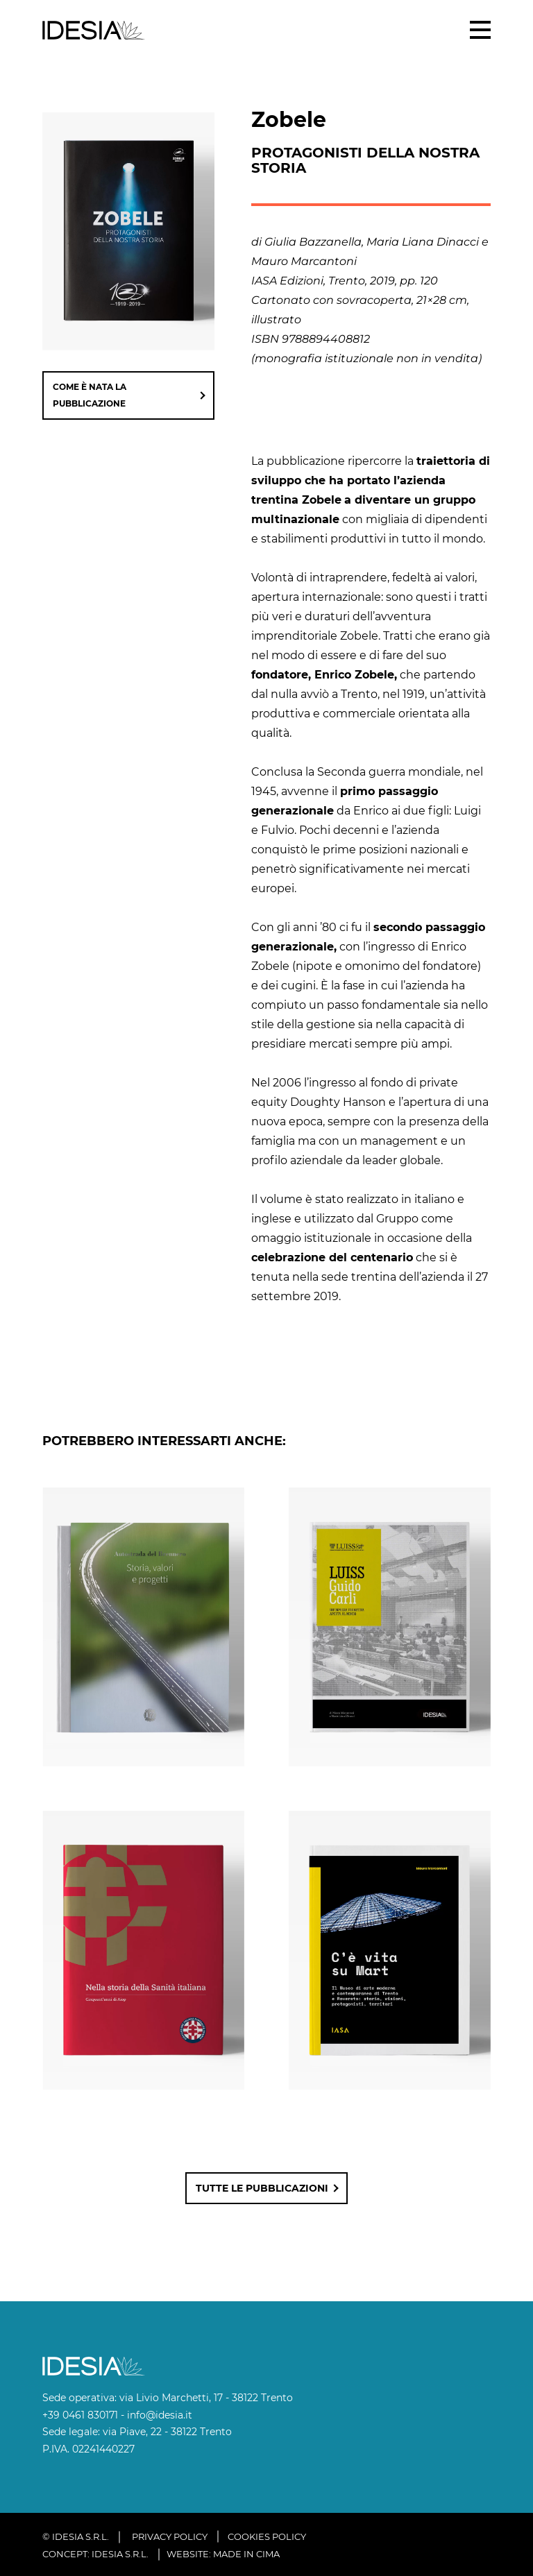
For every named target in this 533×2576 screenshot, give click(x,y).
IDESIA (93, 30)
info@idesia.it (159, 2415)
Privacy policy (170, 2536)
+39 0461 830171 (80, 2415)
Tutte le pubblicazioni (262, 2188)
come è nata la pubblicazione (89, 395)
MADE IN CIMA (246, 2553)
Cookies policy (267, 2536)
